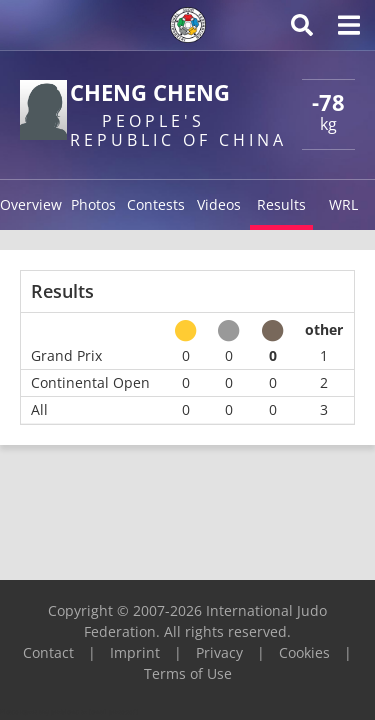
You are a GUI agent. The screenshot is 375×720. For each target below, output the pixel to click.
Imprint (135, 652)
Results (281, 204)
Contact (48, 652)
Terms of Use (188, 673)
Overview (31, 204)
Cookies (304, 652)
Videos (219, 204)
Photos (93, 204)
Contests (156, 204)
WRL (343, 204)
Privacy (219, 652)
